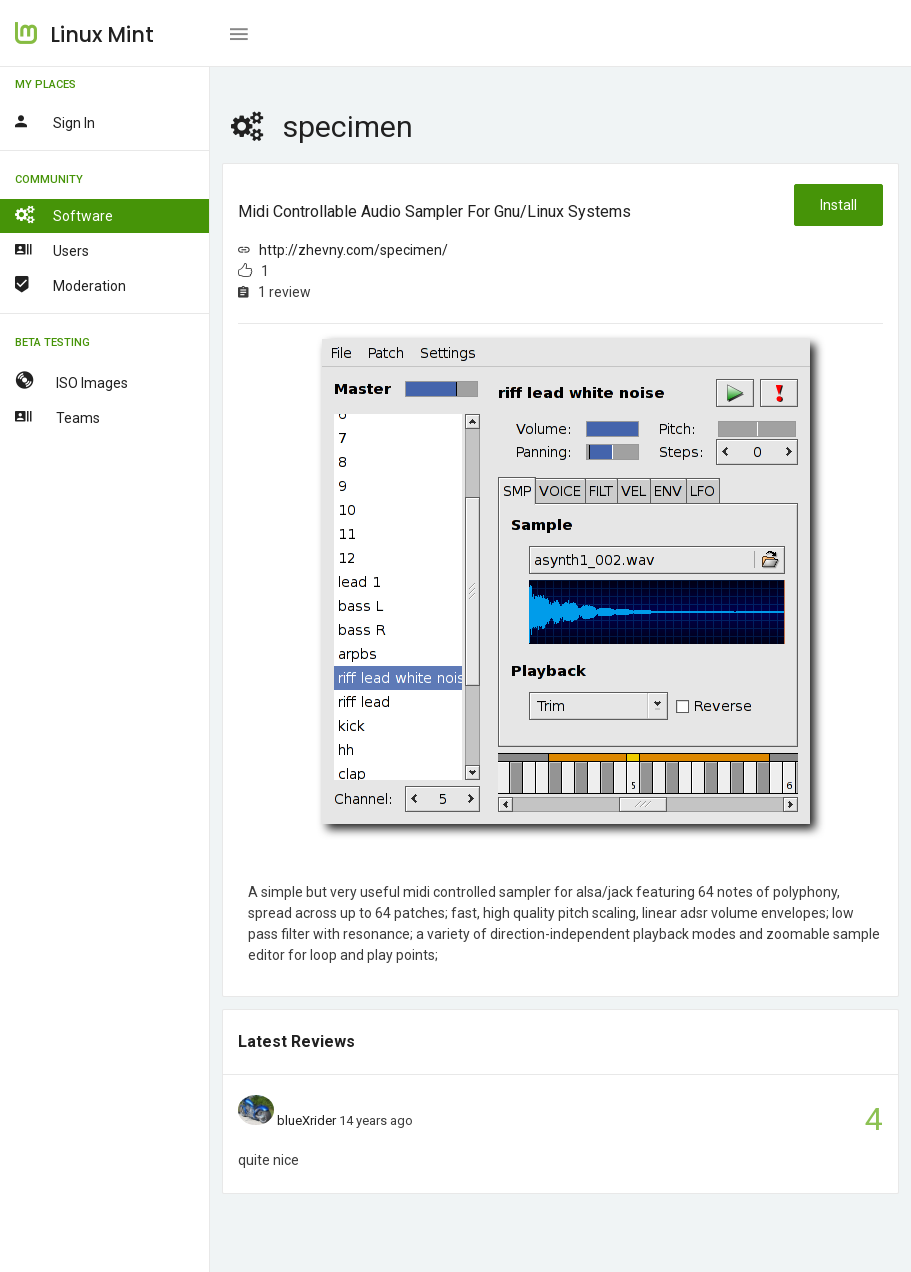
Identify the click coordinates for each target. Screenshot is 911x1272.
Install (838, 205)
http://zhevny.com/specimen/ (353, 250)
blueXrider (306, 1120)
